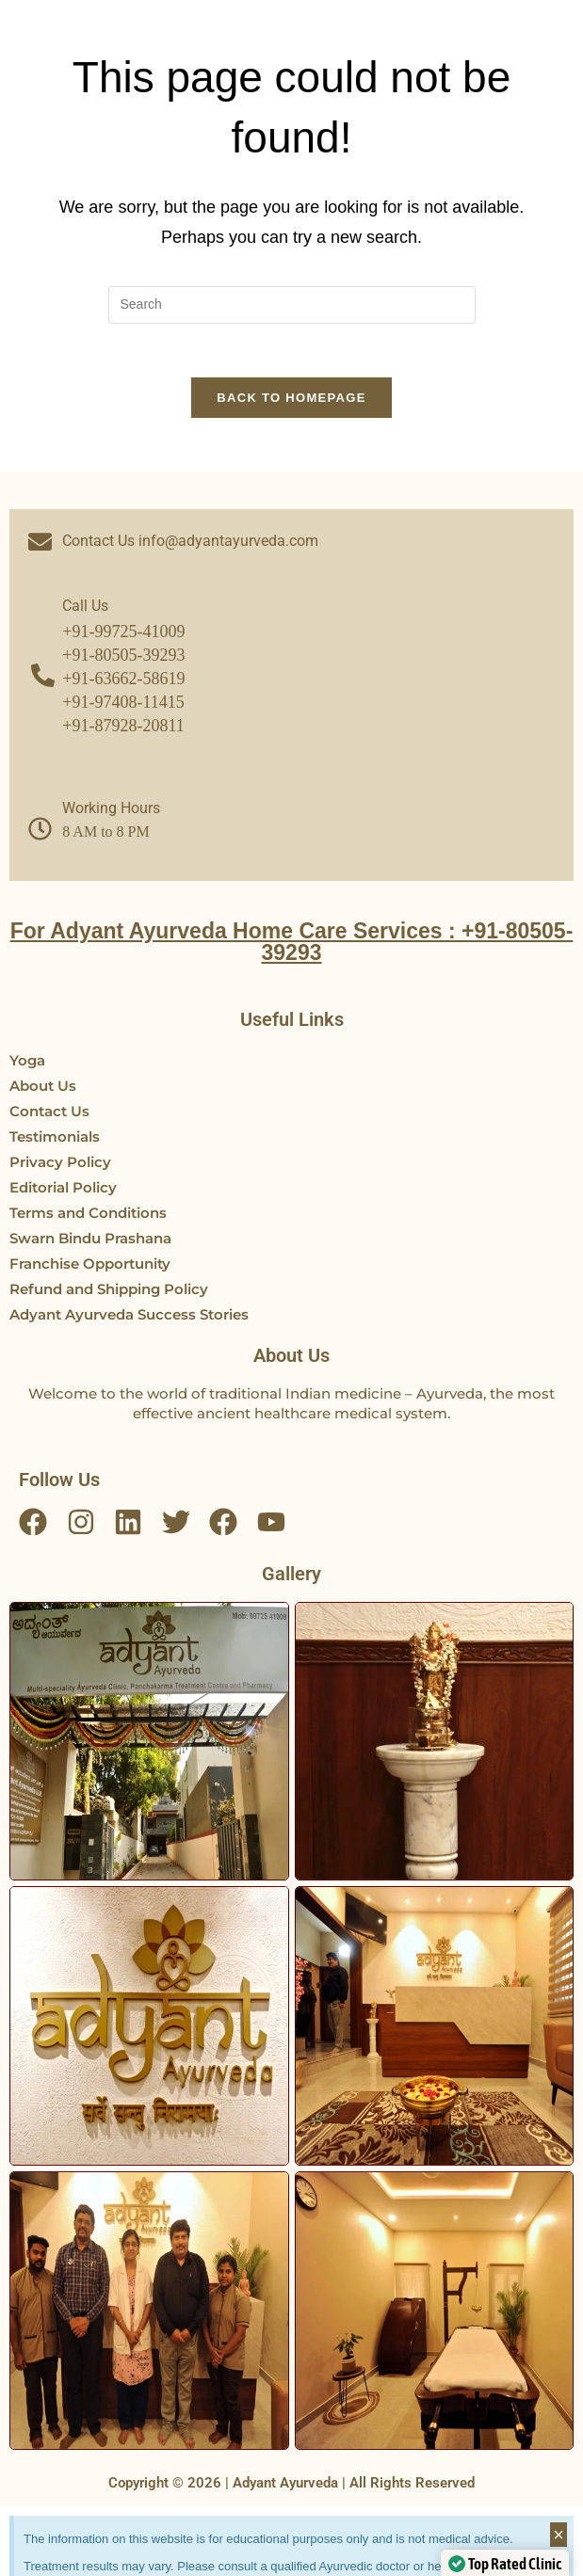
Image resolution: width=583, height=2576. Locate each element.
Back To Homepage (291, 400)
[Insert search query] (292, 305)
